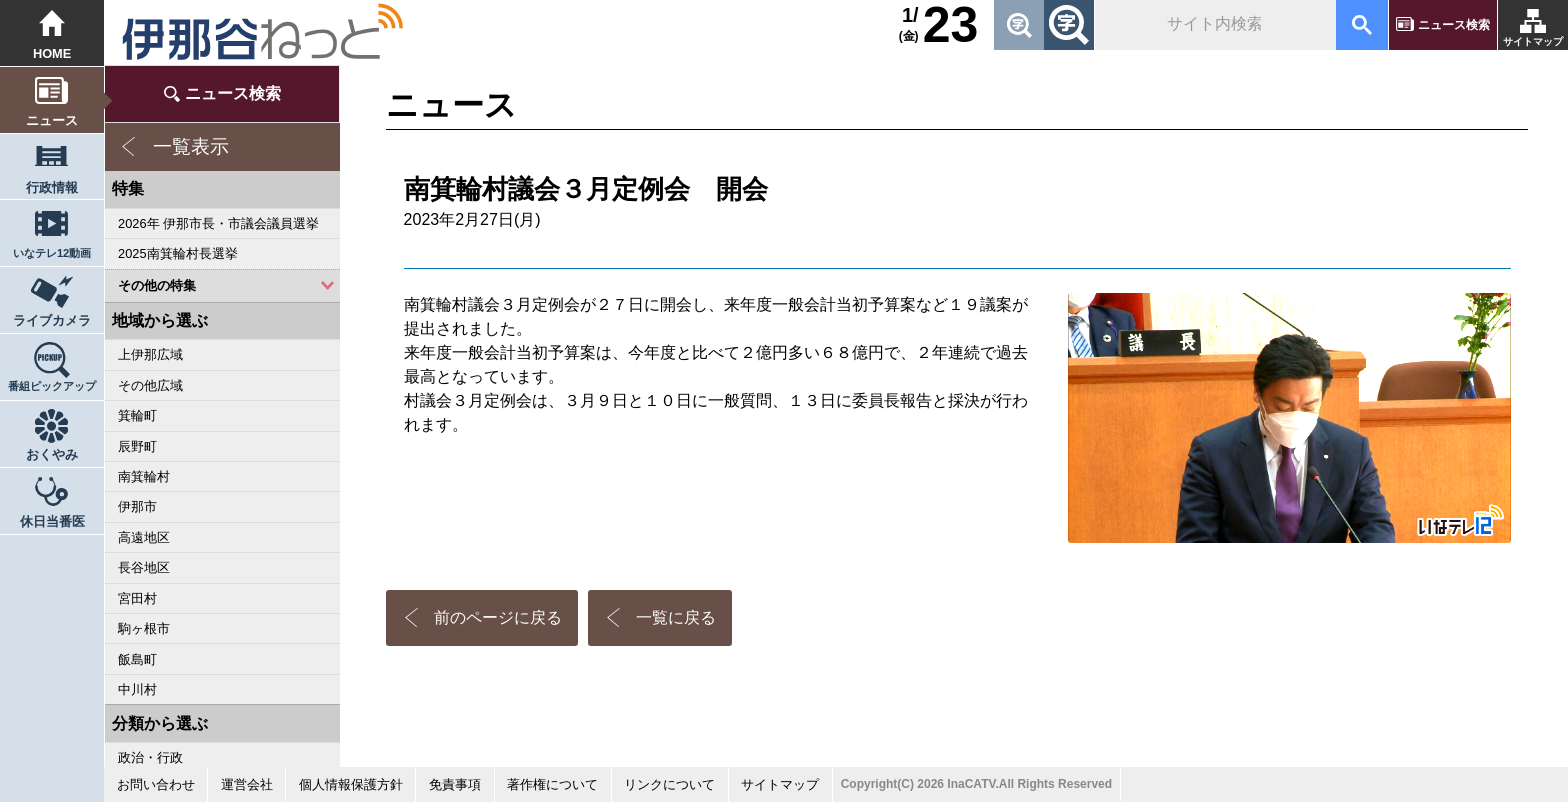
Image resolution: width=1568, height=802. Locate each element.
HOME (52, 53)
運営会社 (247, 784)
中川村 (137, 689)
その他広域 (150, 385)
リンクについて (669, 784)
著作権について (552, 784)
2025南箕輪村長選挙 (177, 253)
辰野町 (137, 446)
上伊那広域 (150, 354)
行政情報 (52, 187)
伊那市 (137, 506)
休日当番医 (52, 521)
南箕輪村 (144, 476)
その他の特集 (157, 285)
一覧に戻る (676, 617)
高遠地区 (144, 537)
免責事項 (455, 784)
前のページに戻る (498, 617)
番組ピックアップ (52, 386)
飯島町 (137, 659)
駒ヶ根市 (144, 628)
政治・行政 (150, 757)
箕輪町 (137, 415)
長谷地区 (144, 567)
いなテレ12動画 (52, 253)
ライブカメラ (52, 320)
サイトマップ (1533, 41)
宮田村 (137, 598)
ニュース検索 (1454, 25)
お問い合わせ (156, 784)
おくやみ (52, 454)
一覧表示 (191, 146)
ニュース (52, 120)
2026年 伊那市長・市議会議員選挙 (218, 223)
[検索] (1213, 25)
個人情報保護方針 (351, 784)
